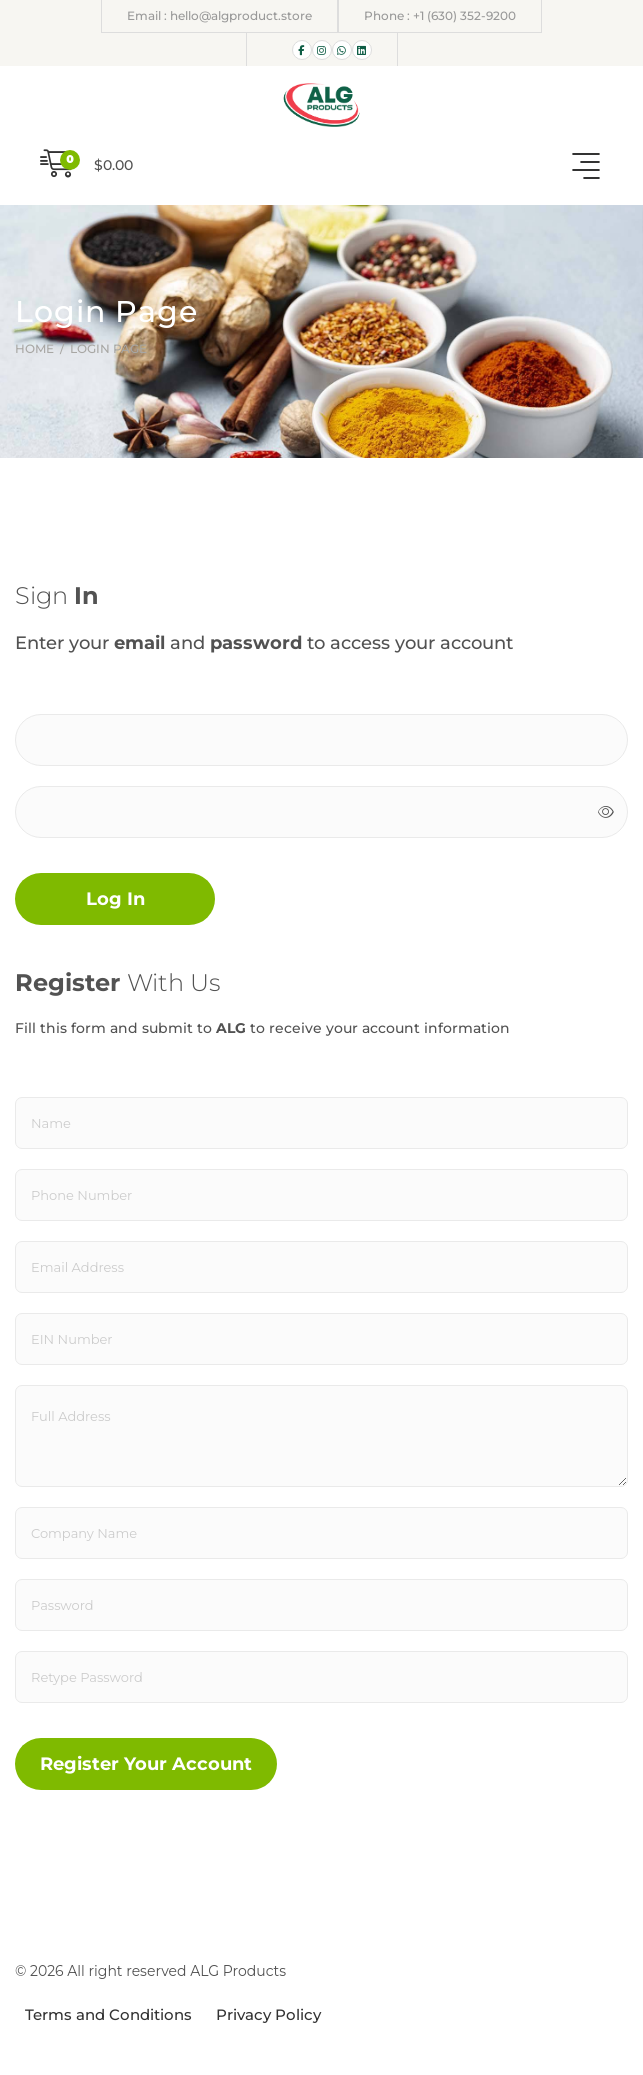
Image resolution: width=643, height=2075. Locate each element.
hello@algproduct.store (241, 15)
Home (36, 348)
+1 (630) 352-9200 (464, 15)
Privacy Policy (268, 2014)
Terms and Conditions (108, 2014)
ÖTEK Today (296, 1975)
